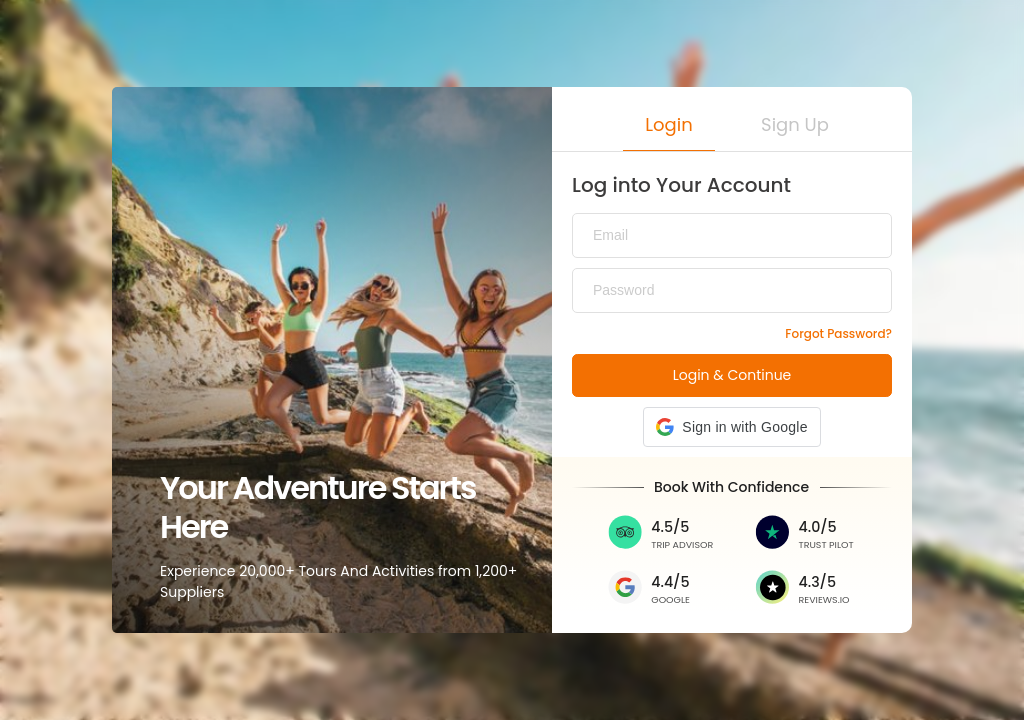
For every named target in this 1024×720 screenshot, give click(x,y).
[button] (669, 129)
